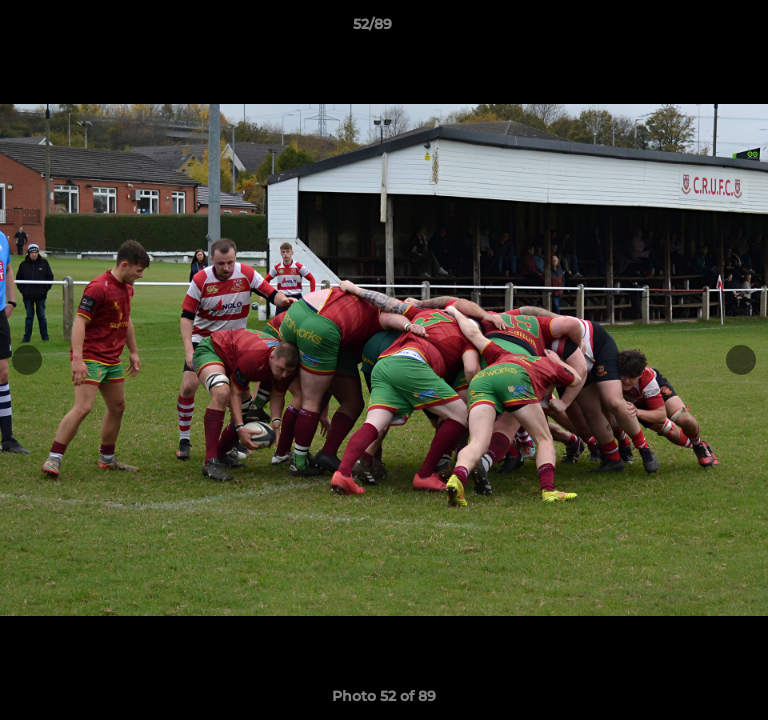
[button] (696, 29)
